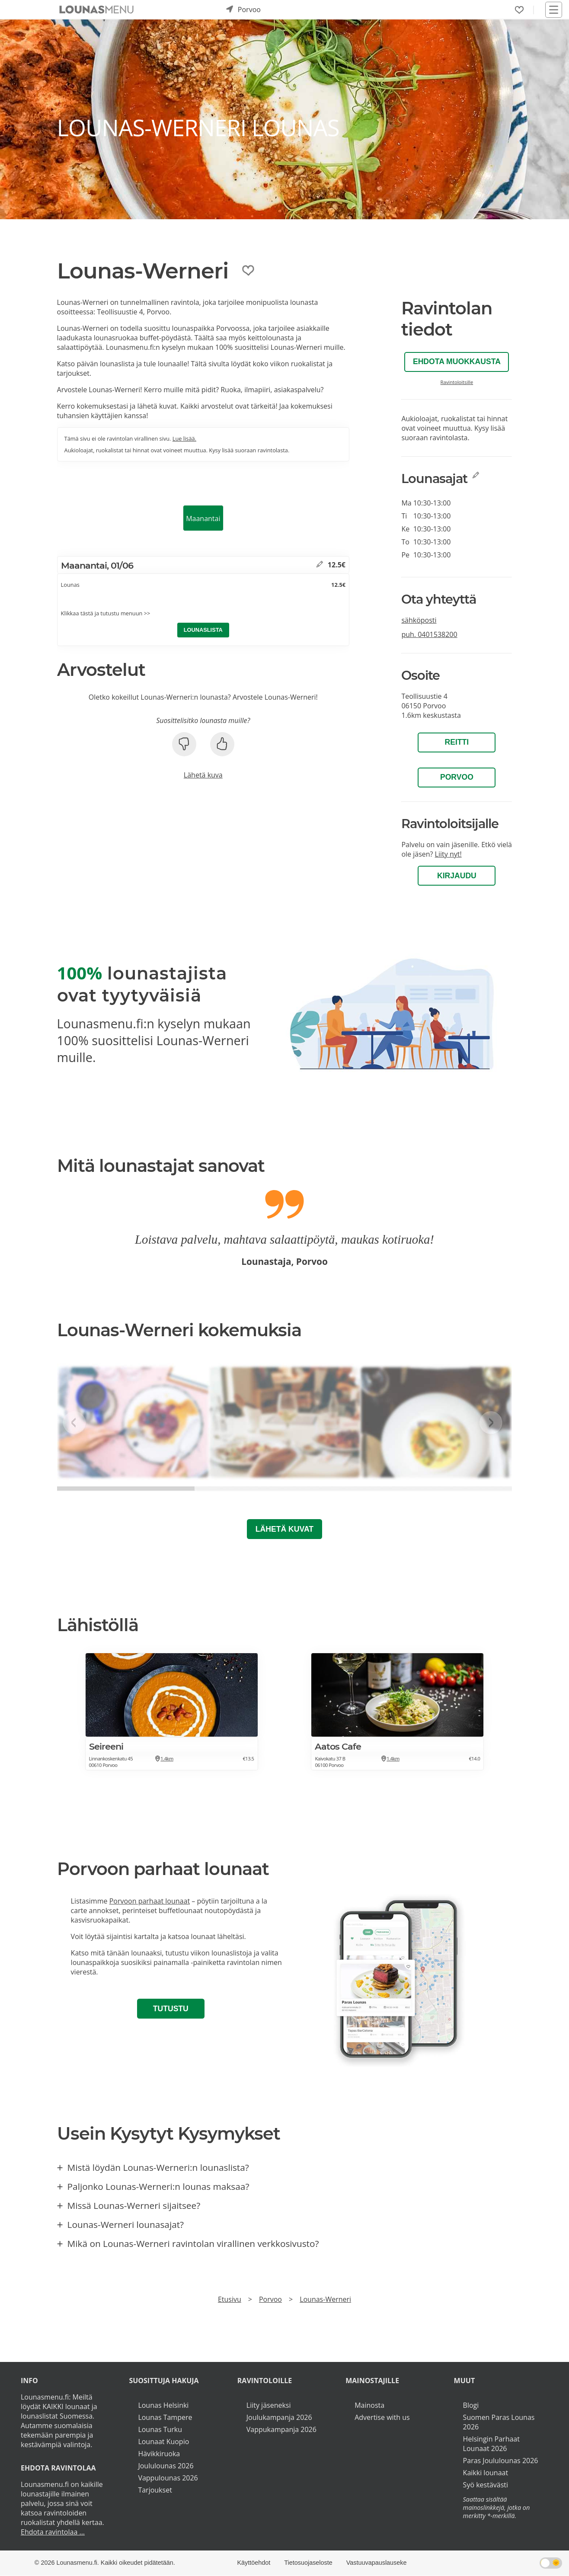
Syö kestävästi (485, 2485)
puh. (429, 634)
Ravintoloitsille (457, 382)
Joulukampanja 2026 (279, 2417)
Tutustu (171, 2008)
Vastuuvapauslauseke (376, 2562)
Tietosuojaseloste (308, 2562)
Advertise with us (382, 2417)
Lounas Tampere (165, 2417)
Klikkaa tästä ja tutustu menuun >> (105, 613)
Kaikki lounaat (485, 2472)
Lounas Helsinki (163, 2405)
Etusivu (229, 2299)
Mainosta (369, 2405)
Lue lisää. (184, 438)
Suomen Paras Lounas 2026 (499, 2422)
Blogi (471, 2405)
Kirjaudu (456, 875)
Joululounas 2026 (165, 2465)
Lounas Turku (160, 2429)
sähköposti (418, 620)
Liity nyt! (448, 854)
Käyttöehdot (253, 2562)
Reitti (457, 742)
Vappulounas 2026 (168, 2478)
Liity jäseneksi (268, 2405)
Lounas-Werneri (325, 2299)
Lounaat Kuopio (163, 2441)
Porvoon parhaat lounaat (149, 1901)
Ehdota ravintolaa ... (53, 2532)
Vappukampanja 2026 (281, 2429)
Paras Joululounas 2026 (500, 2460)
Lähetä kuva (203, 775)
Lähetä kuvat (284, 1529)
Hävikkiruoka (159, 2453)
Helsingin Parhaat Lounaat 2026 (491, 2443)
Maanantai (203, 518)
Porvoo (456, 777)
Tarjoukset (155, 2490)
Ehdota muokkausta (457, 361)
